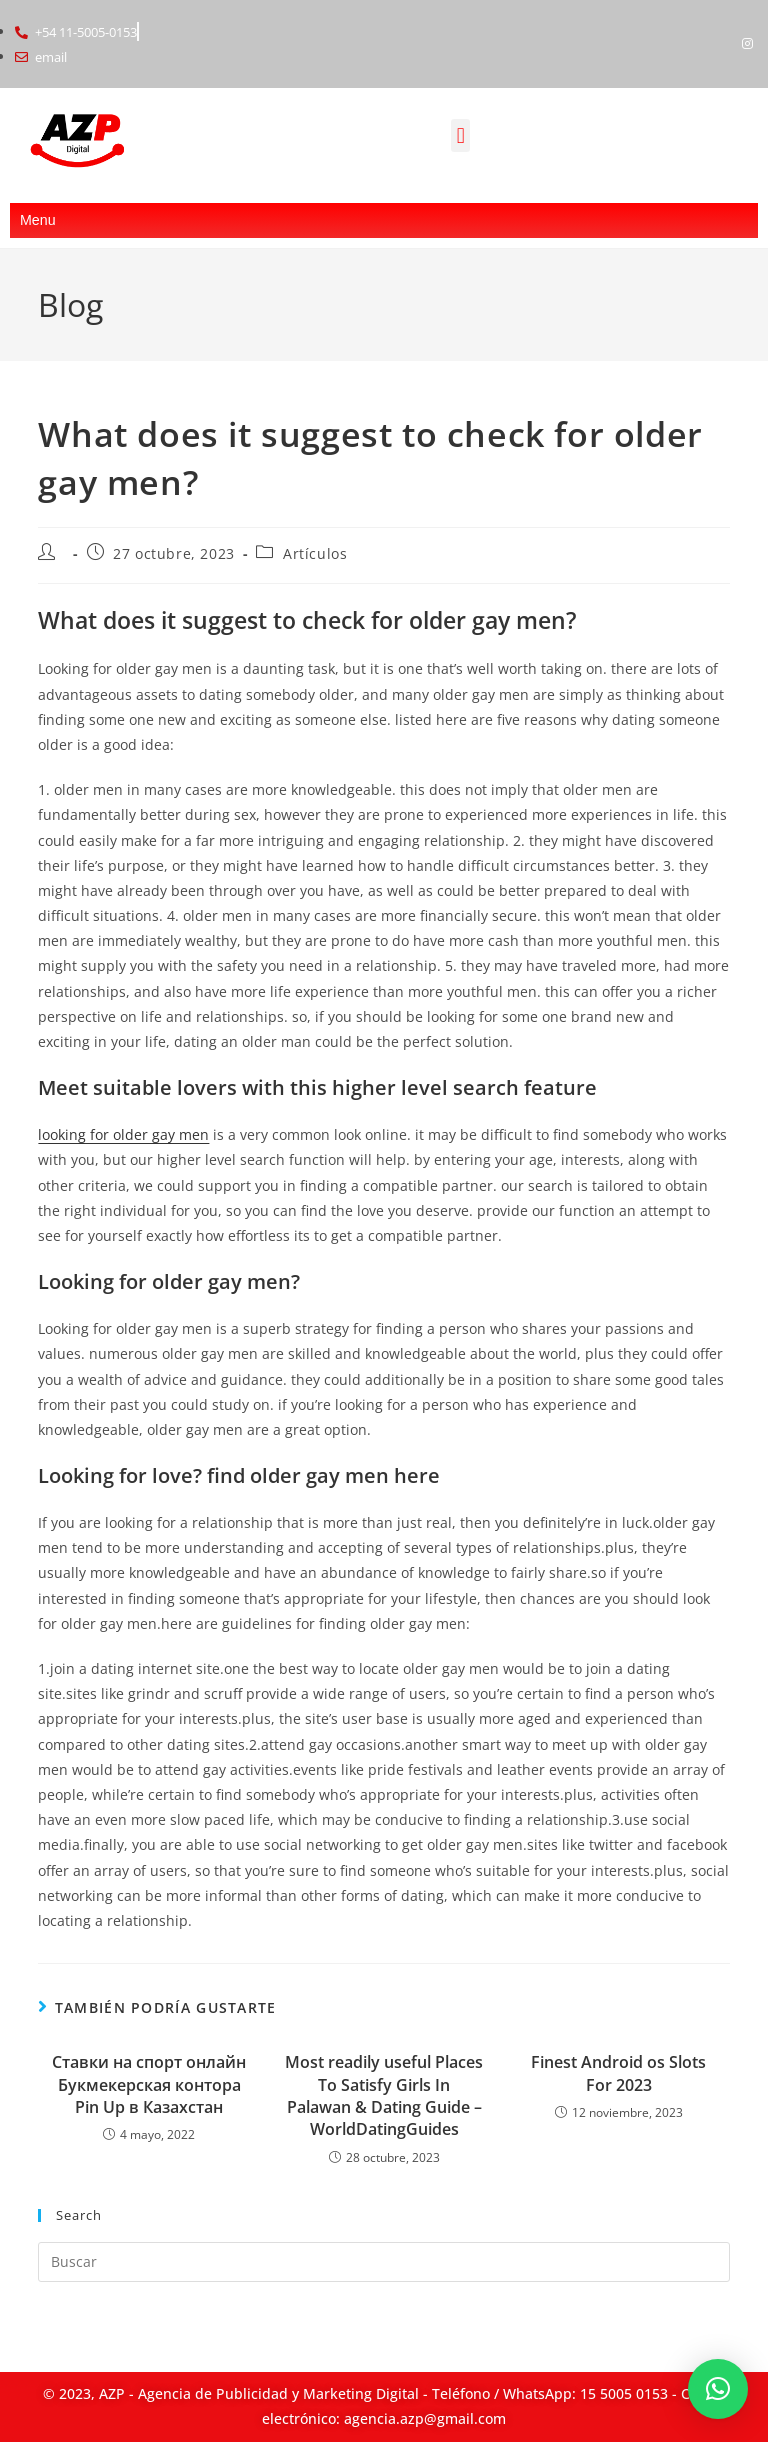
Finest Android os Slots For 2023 (618, 2073)
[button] (460, 136)
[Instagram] (748, 44)
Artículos (315, 553)
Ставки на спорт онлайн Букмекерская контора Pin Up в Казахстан (149, 2084)
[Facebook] (714, 44)
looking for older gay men (123, 1134)
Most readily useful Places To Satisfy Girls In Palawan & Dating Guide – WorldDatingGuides (384, 2095)
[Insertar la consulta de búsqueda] (383, 2262)
